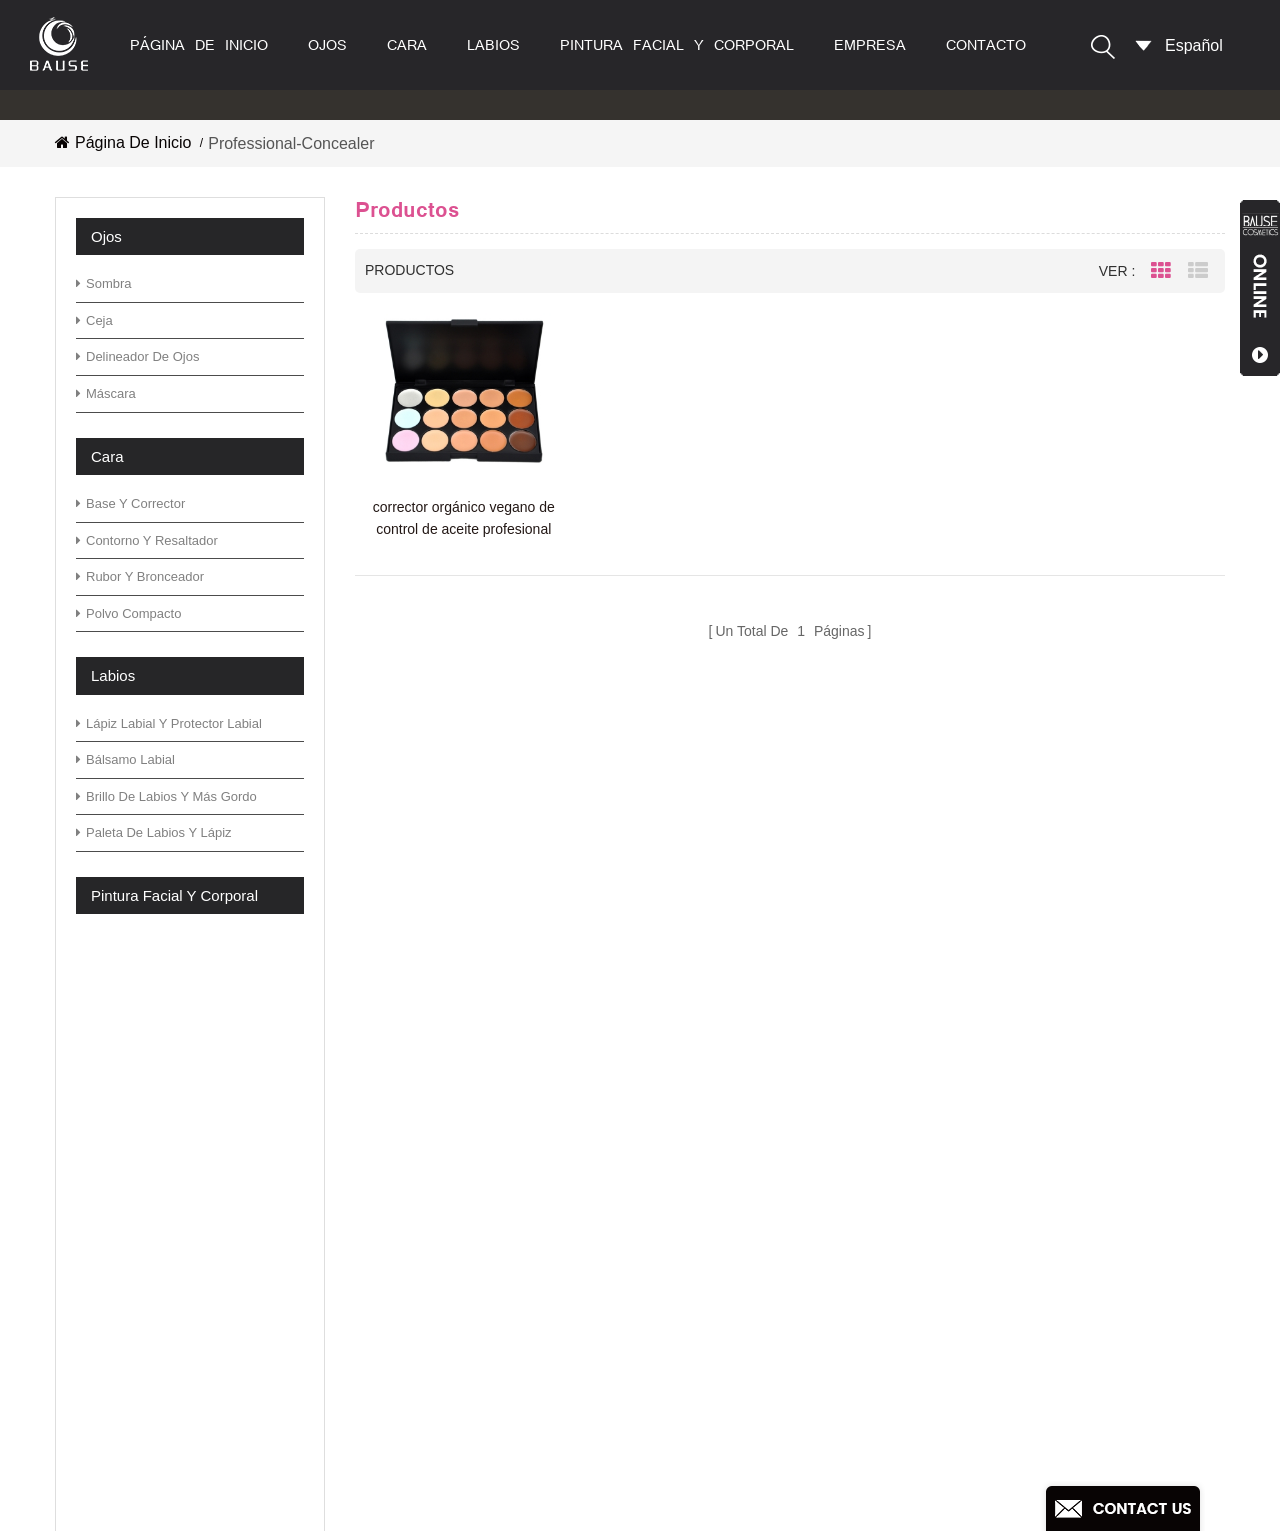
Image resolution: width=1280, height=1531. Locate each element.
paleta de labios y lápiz (154, 832)
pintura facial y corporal (677, 45)
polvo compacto (128, 613)
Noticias (461, 1255)
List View (1198, 271)
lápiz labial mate (704, 1446)
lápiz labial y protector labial (169, 723)
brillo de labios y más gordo (166, 796)
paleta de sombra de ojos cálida (760, 1328)
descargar (468, 1287)
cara (407, 45)
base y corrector (130, 503)
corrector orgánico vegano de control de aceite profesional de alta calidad (464, 519)
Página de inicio (199, 45)
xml (445, 1374)
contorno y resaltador (147, 540)
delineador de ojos (137, 356)
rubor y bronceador (140, 576)
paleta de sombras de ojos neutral (767, 1201)
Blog (449, 1223)
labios (493, 45)
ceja (94, 320)
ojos (327, 45)
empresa (870, 45)
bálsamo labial (125, 759)
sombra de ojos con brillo (736, 1414)
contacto (986, 45)
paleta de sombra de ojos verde (759, 1137)
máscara (106, 393)
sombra (104, 283)
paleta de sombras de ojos (741, 1169)
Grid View (1161, 271)
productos (468, 1137)
